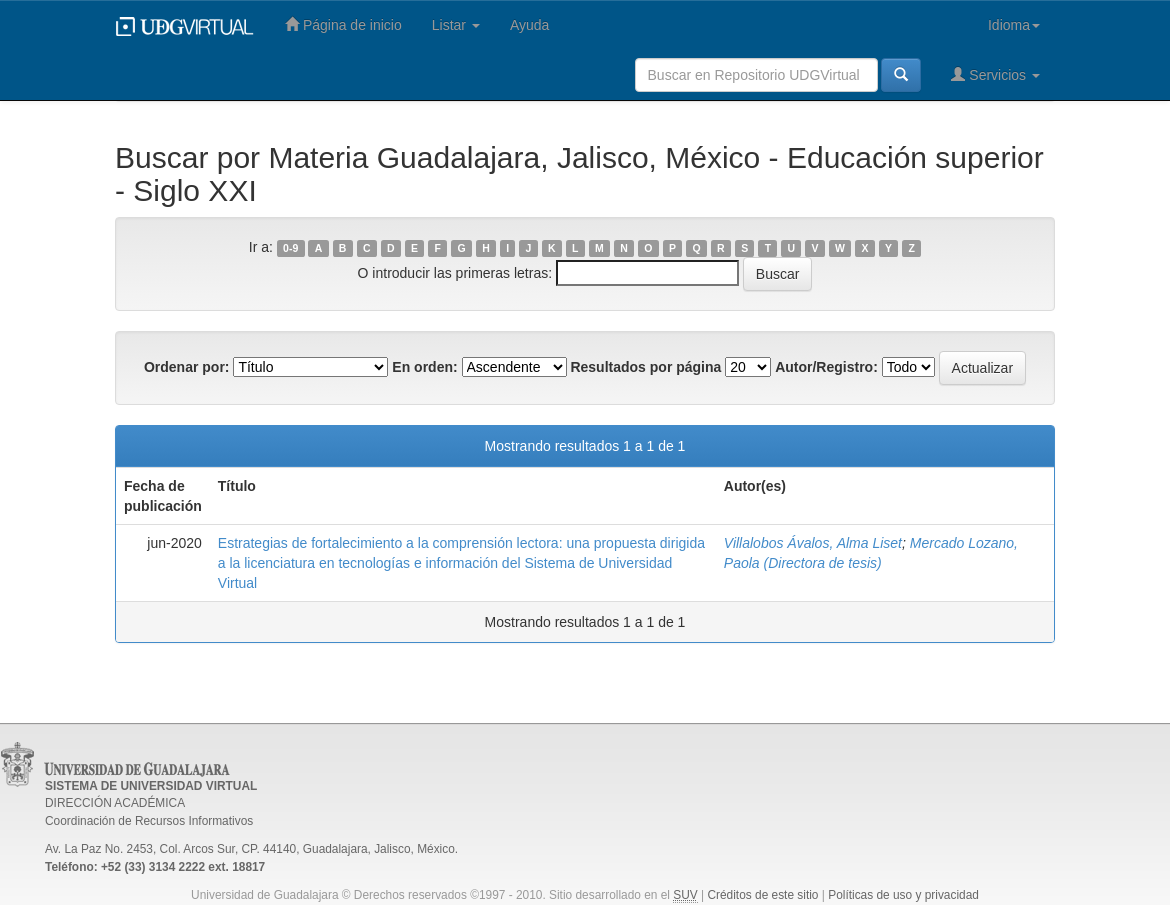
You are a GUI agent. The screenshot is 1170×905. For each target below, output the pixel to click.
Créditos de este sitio (762, 895)
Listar (456, 25)
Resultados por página (645, 367)
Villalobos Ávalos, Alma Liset (813, 543)
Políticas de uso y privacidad (903, 895)
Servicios (995, 74)
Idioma (1014, 25)
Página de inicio (343, 24)
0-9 (290, 248)
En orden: (424, 367)
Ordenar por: (187, 367)
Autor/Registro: (826, 367)
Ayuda (529, 25)
